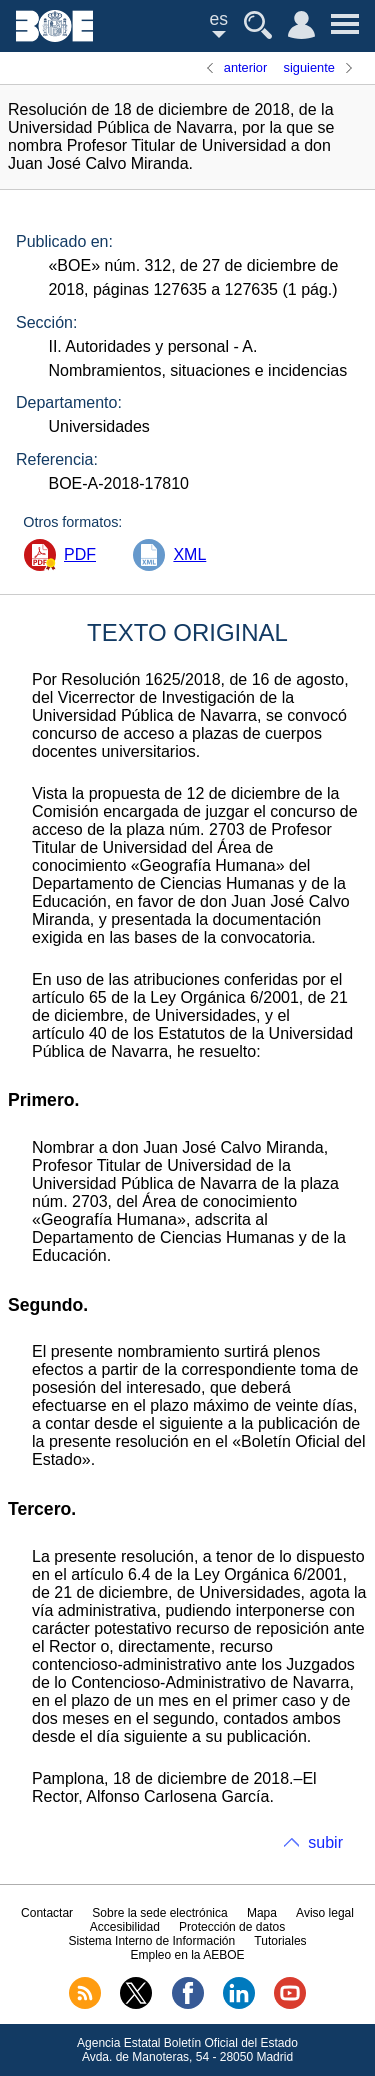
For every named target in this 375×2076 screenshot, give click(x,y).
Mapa (262, 1913)
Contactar (47, 1913)
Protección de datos (232, 1927)
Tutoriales (280, 1941)
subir (325, 1842)
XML (189, 554)
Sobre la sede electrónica (159, 1913)
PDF (80, 554)
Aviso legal (325, 1913)
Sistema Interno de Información (151, 1941)
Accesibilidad (125, 1927)
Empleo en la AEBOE (187, 1955)
